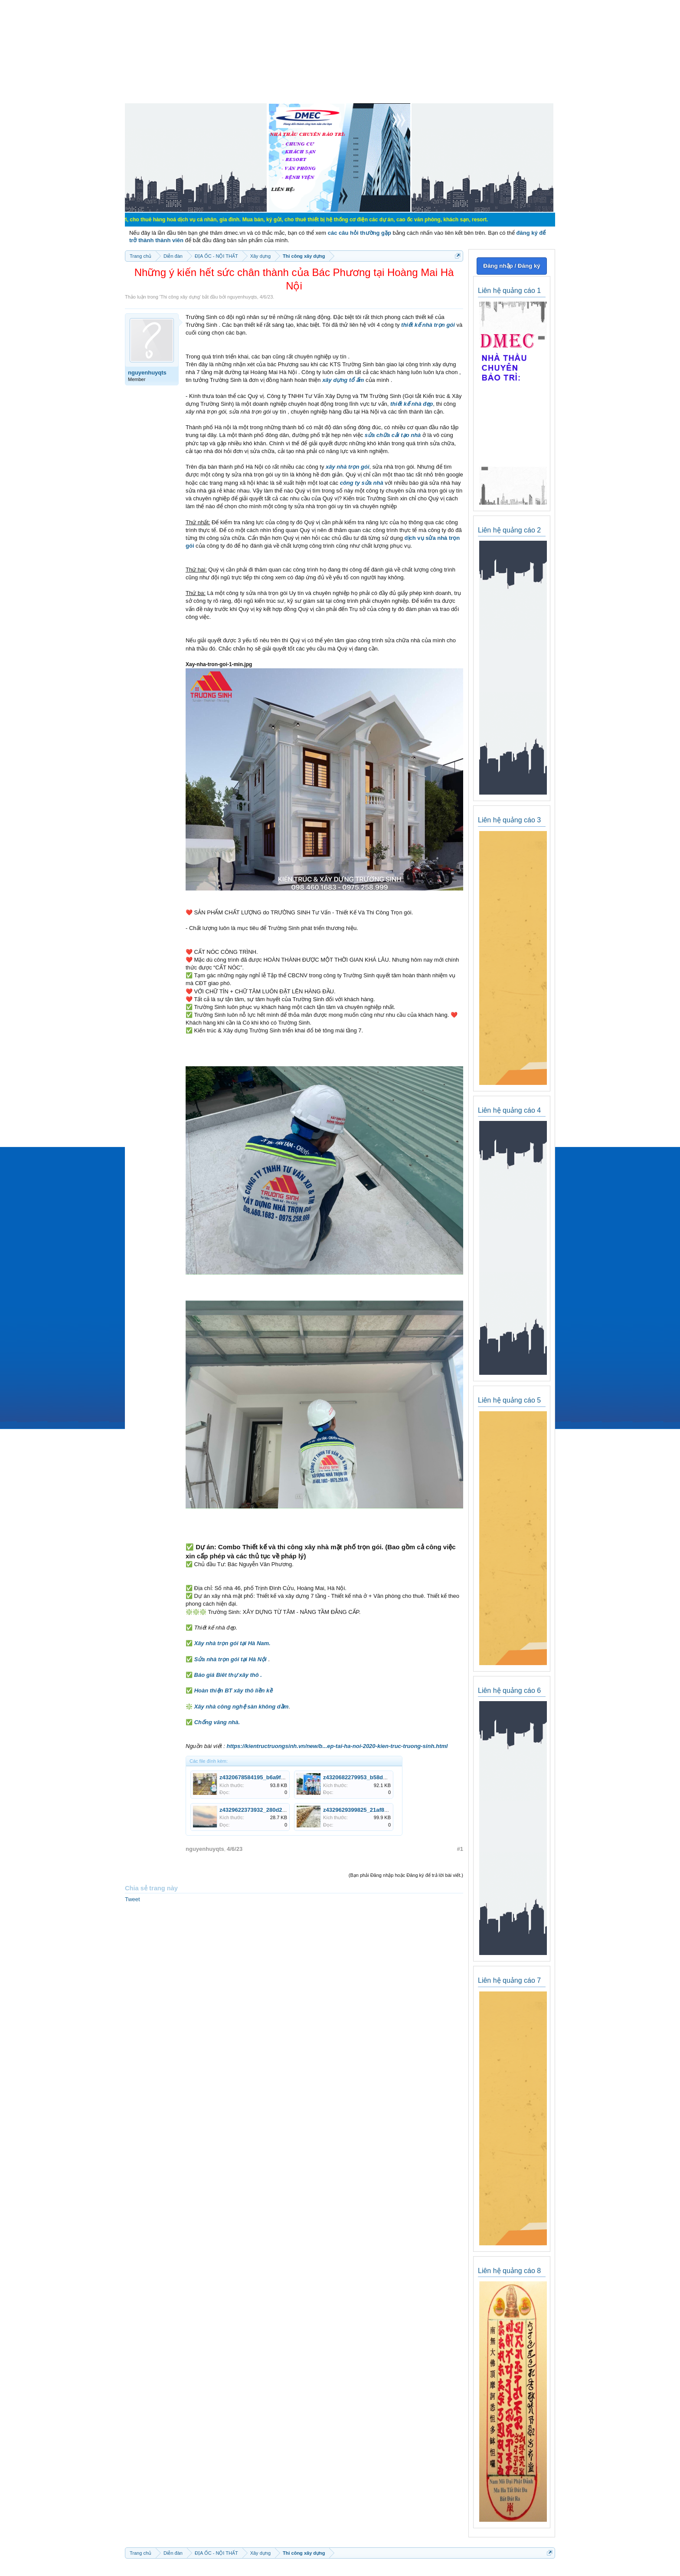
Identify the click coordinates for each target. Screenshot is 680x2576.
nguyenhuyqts (242, 296)
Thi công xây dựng (180, 296)
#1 (460, 1849)
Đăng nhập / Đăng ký (511, 266)
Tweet (132, 1899)
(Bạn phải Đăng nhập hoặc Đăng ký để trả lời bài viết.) (406, 1875)
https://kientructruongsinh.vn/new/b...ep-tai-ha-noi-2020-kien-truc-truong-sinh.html (337, 1746)
